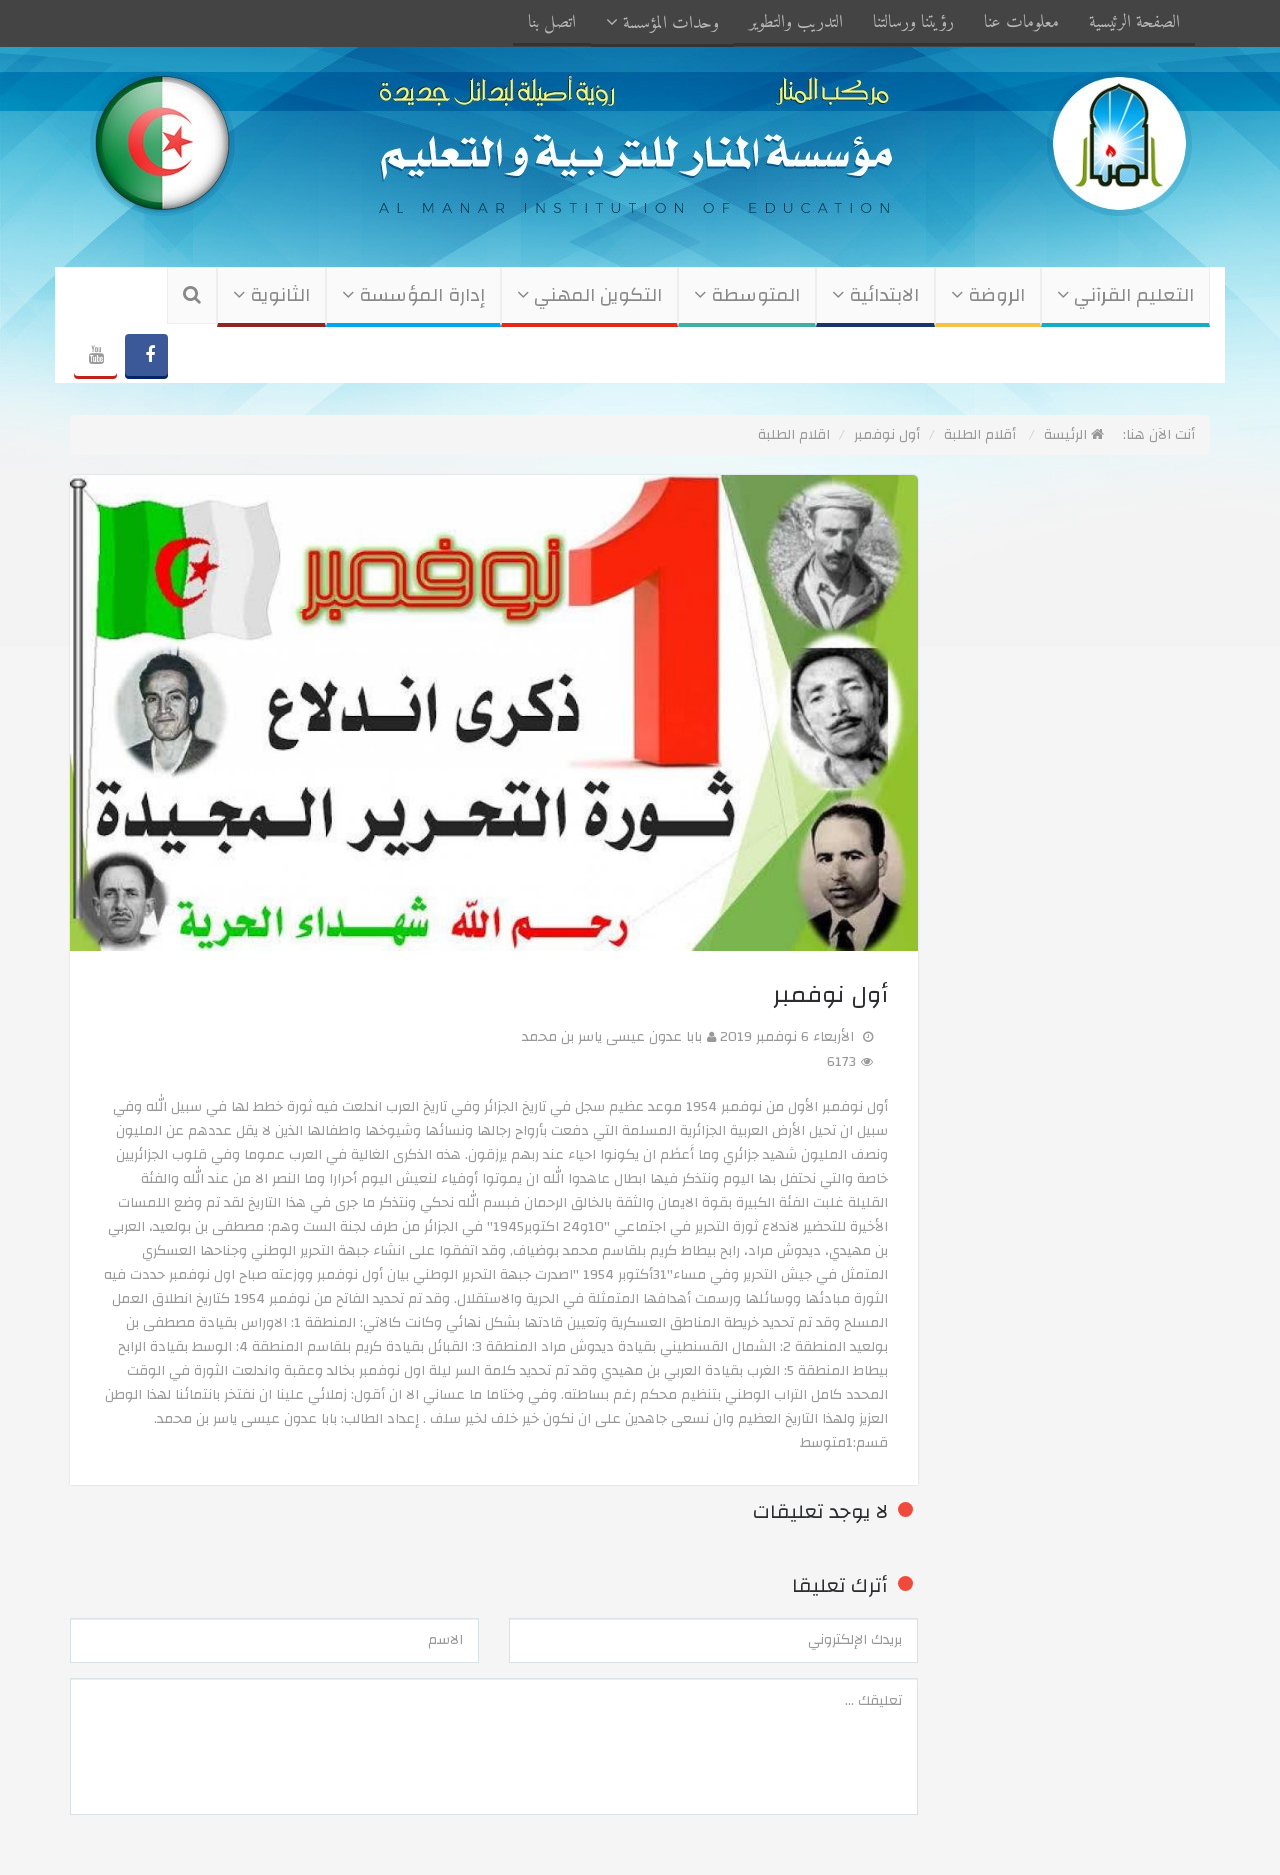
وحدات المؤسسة (662, 23)
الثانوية (271, 295)
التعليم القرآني (1125, 295)
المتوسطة (747, 295)
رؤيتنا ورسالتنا (913, 22)
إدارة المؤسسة (413, 295)
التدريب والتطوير (796, 22)
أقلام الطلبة (980, 435)
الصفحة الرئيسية (1134, 22)
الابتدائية (875, 295)
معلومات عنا (1021, 22)
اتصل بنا (552, 22)
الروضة (988, 295)
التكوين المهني (589, 295)
